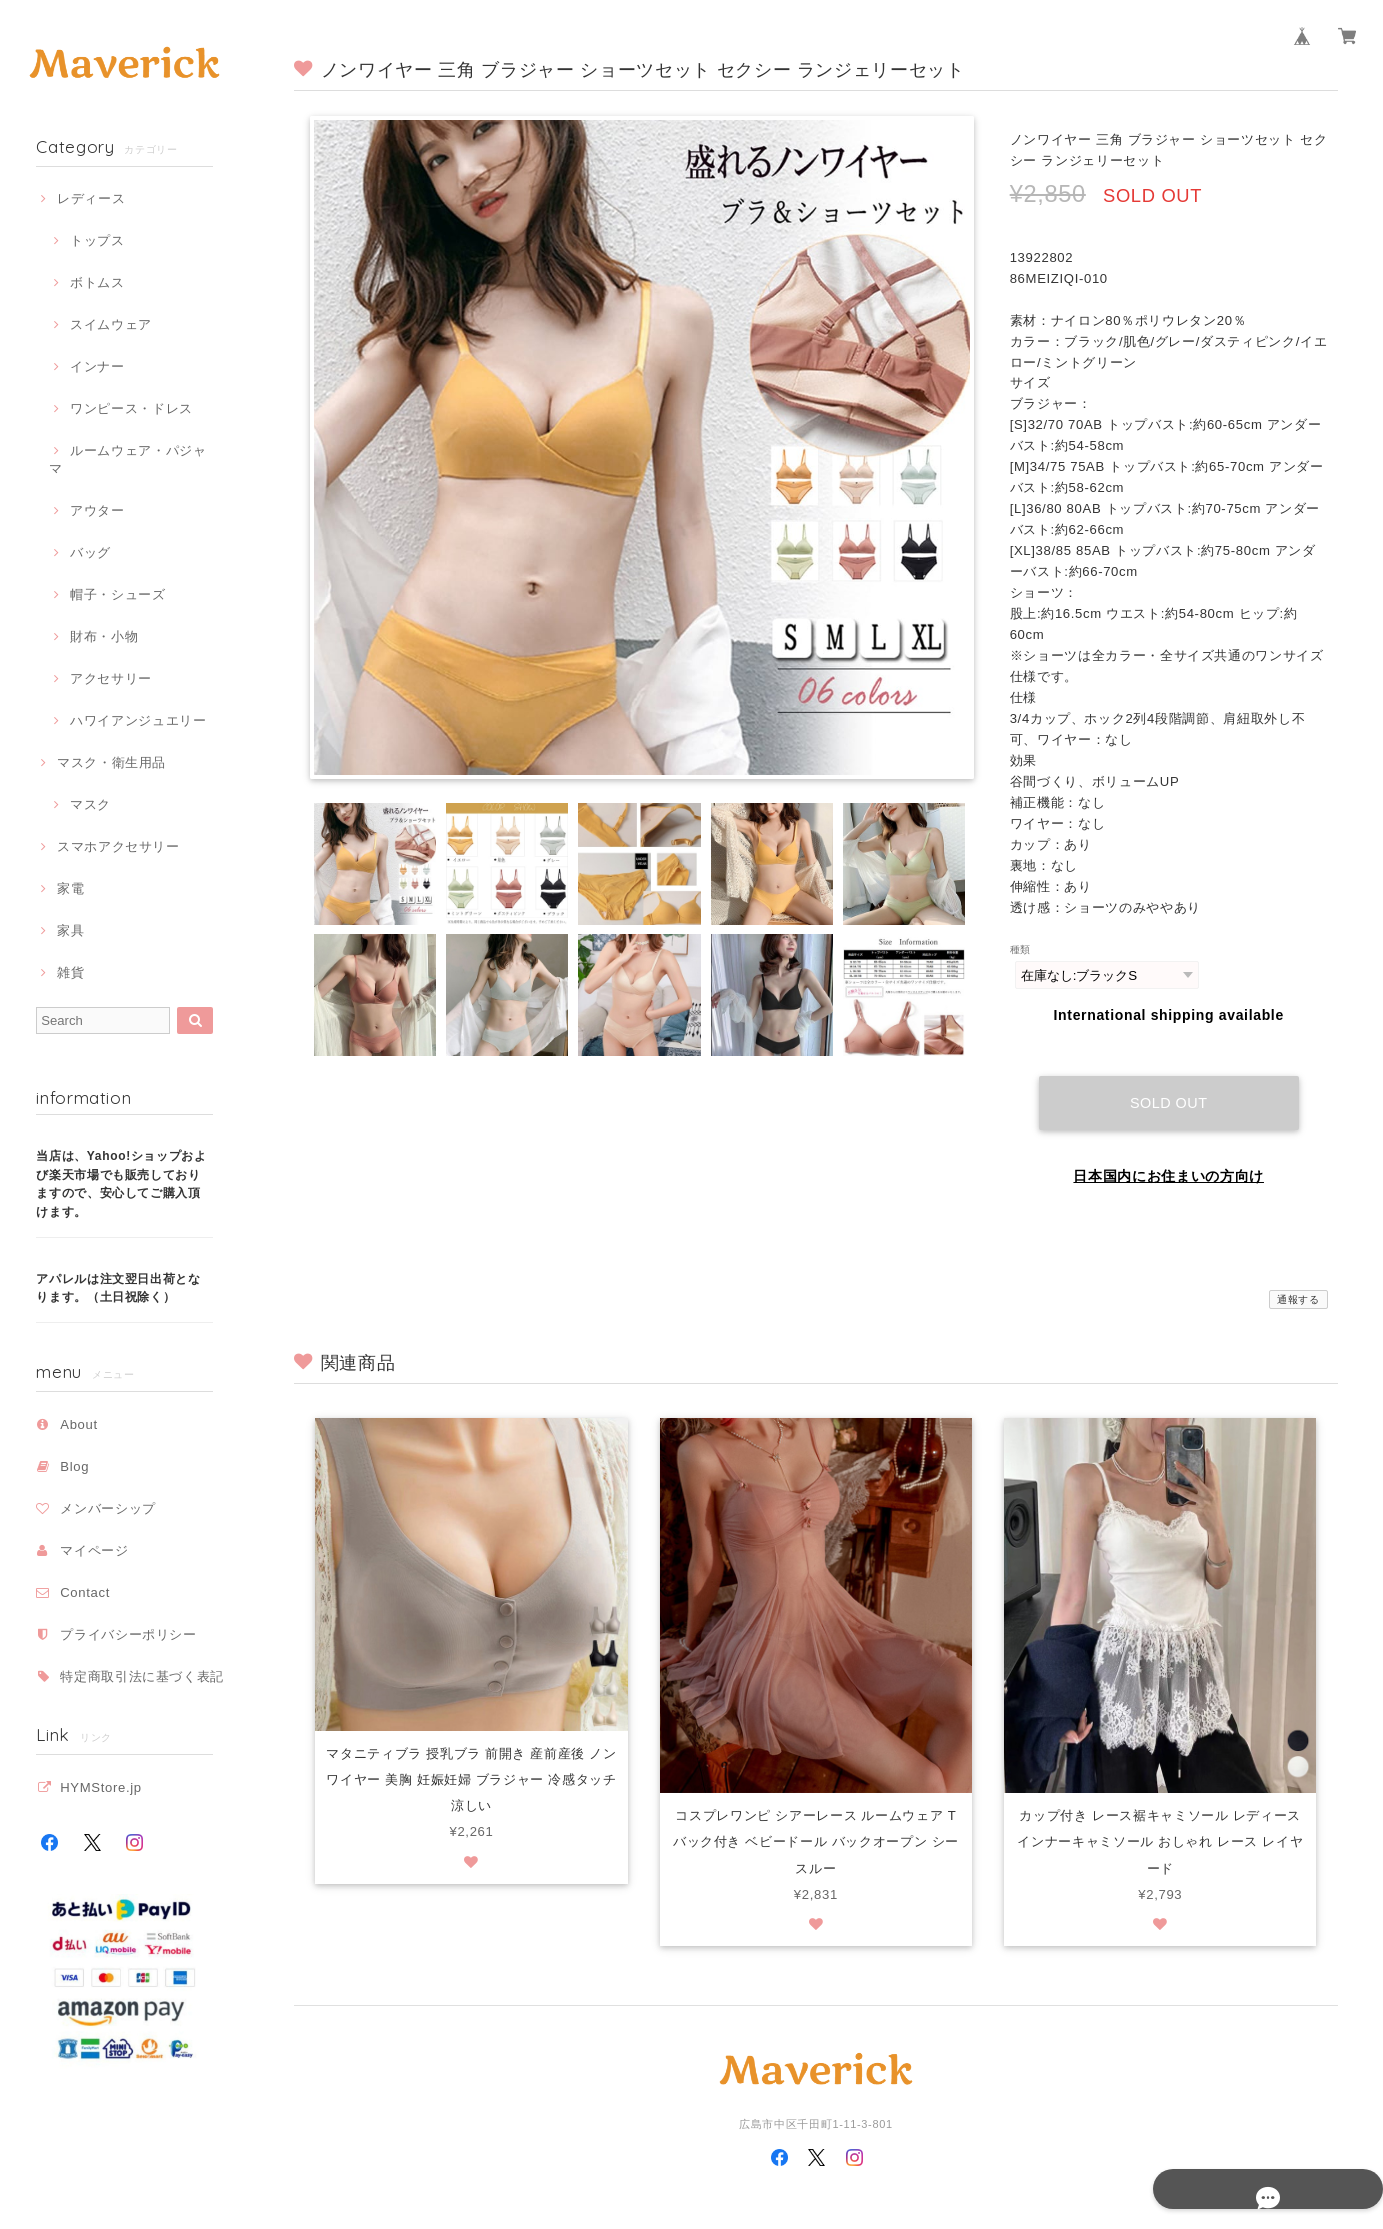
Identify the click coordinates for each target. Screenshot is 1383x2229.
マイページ (94, 1550)
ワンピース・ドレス (131, 408)
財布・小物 (104, 636)
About (79, 1424)
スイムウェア (111, 324)
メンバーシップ (108, 1508)
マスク (90, 804)
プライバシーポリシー (128, 1634)
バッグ (90, 552)
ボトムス (97, 282)
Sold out (1169, 1084)
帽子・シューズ (118, 594)
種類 (1020, 949)
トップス (97, 240)
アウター (97, 510)
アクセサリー (111, 678)
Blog (74, 1466)
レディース (91, 198)
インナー (97, 366)
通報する (1298, 1280)
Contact (85, 1592)
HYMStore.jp (101, 1787)
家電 (70, 888)
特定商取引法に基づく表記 (142, 1676)
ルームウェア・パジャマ (127, 459)
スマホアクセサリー (118, 846)
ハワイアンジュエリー (138, 720)
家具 (70, 930)
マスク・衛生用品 (111, 762)
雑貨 (70, 972)
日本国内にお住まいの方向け (1168, 1157)
